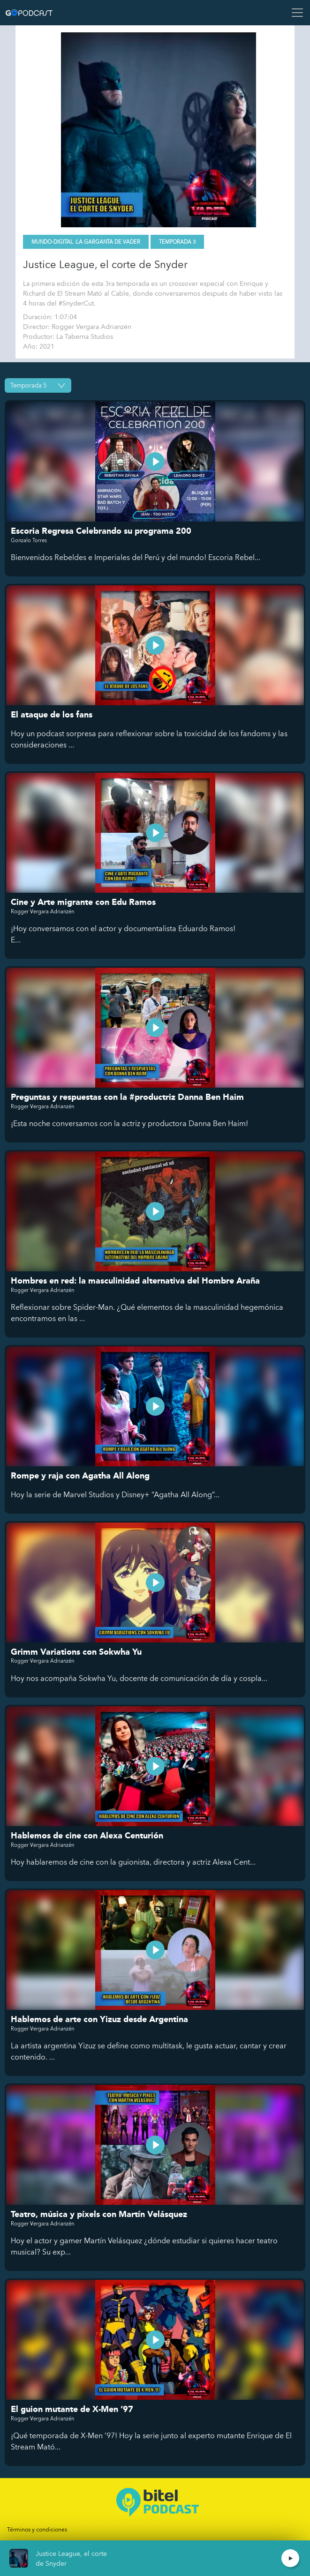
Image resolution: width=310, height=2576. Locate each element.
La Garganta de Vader (108, 242)
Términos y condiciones (37, 2529)
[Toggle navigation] (294, 13)
